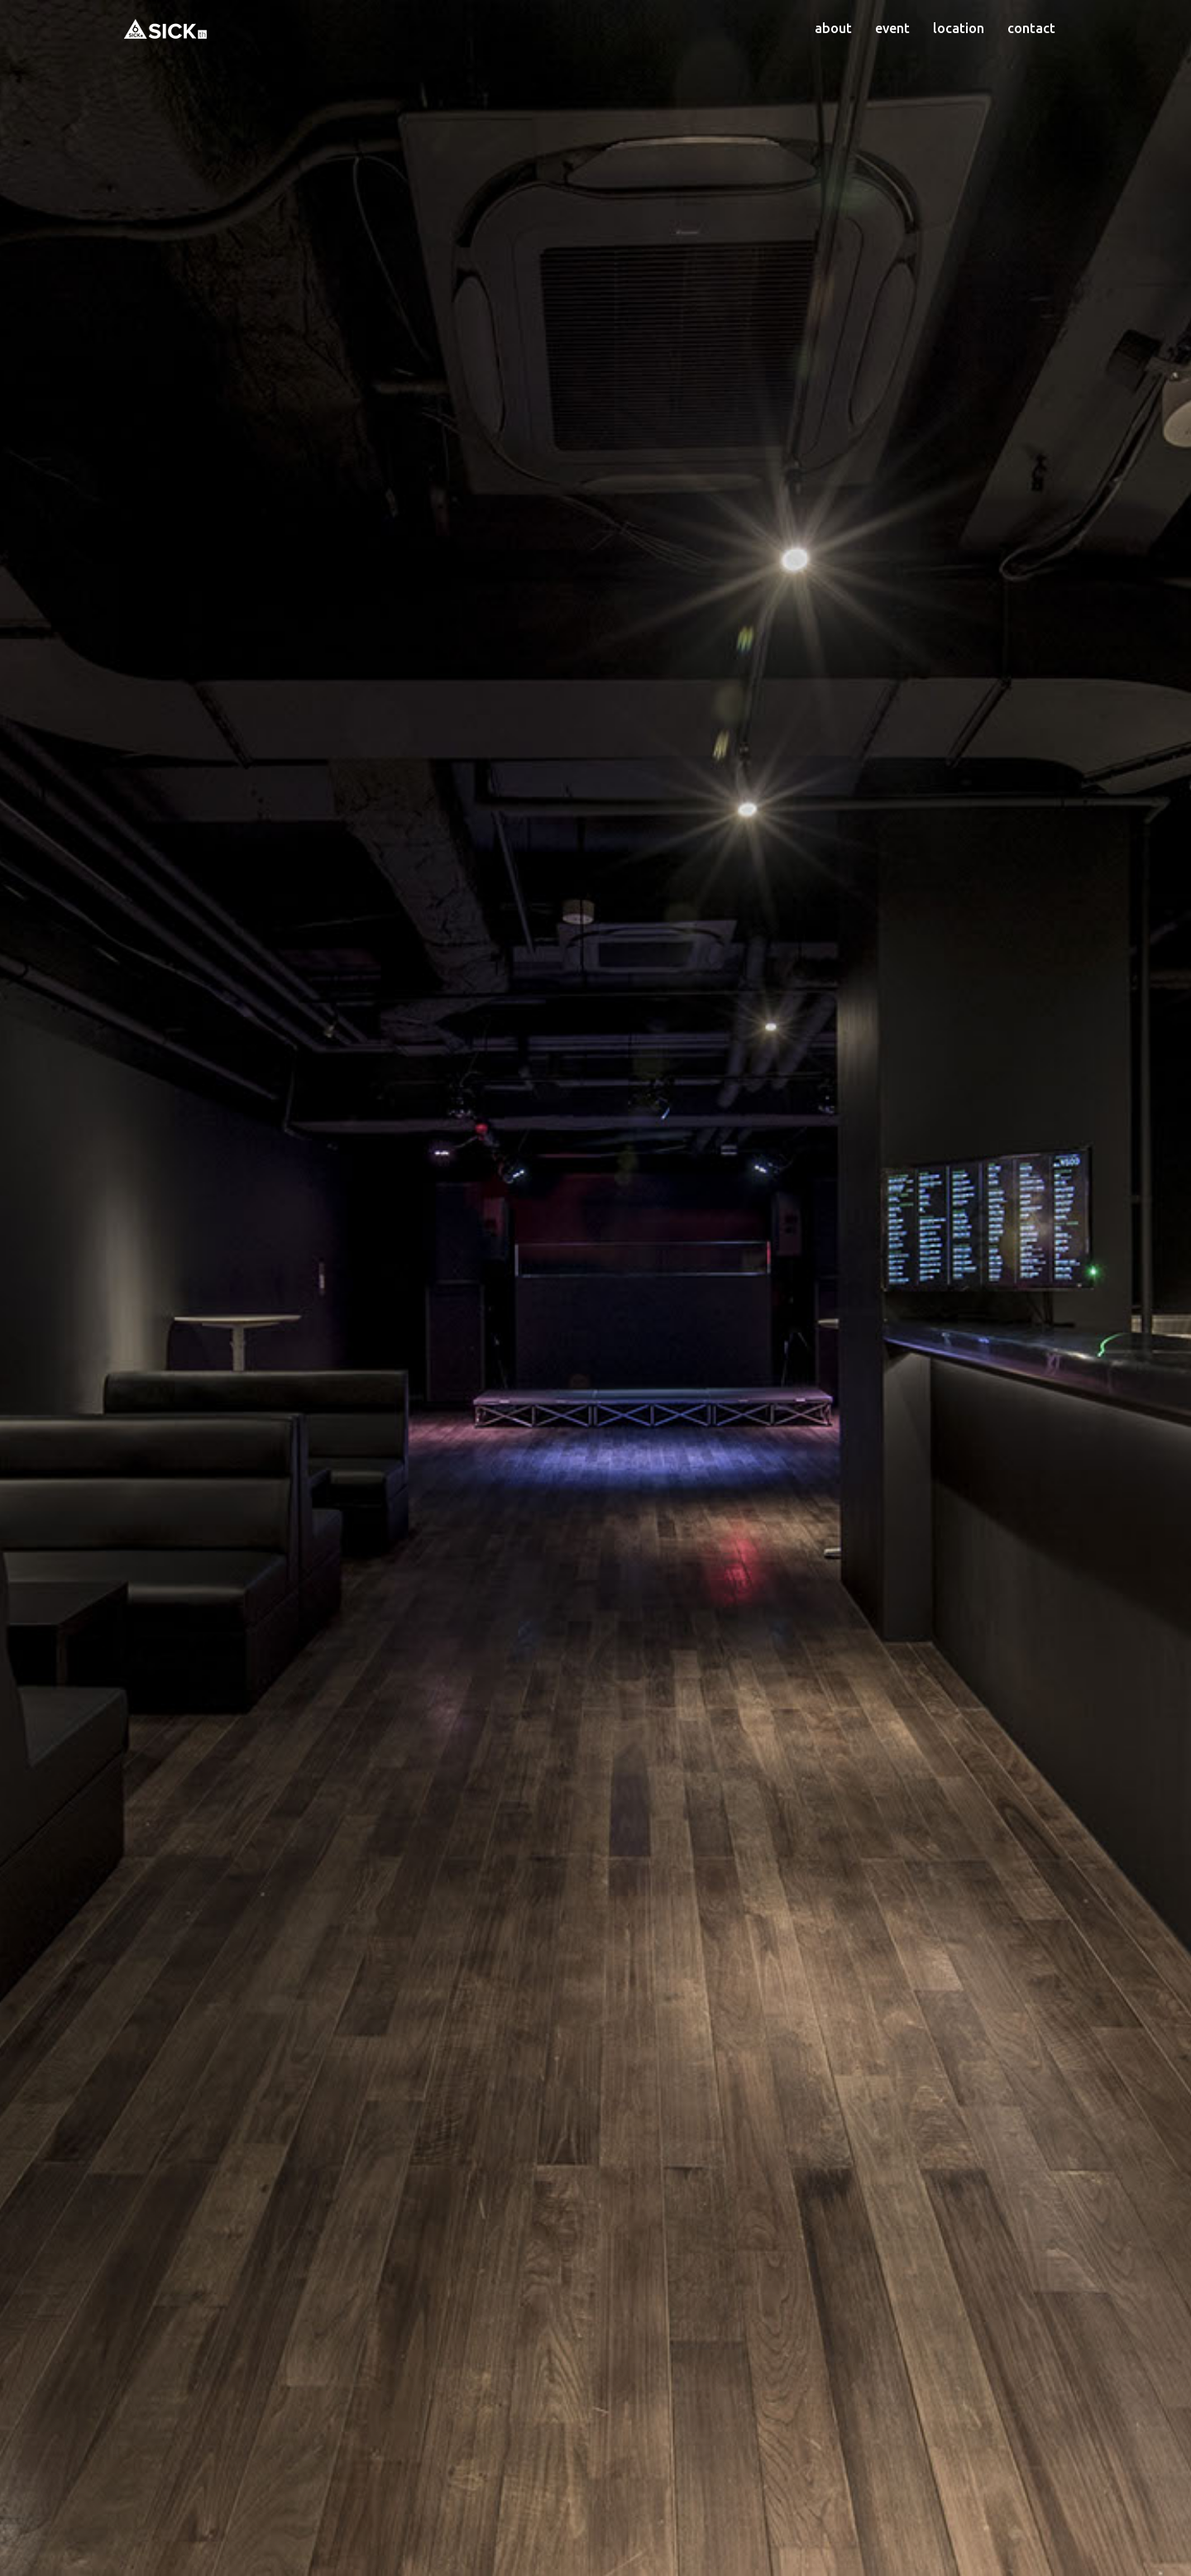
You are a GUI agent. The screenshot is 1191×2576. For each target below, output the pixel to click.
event (892, 28)
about (833, 28)
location (958, 28)
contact (1031, 28)
